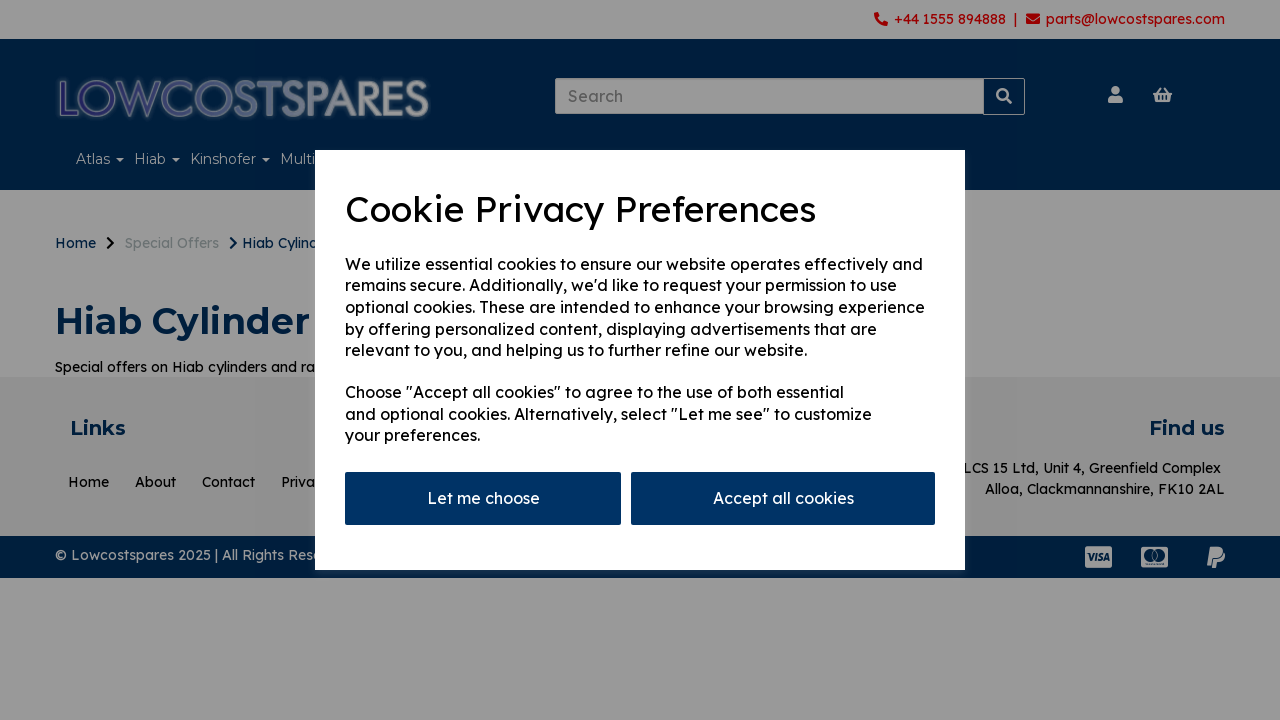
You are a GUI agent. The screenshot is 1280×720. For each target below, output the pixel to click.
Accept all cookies (783, 498)
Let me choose (483, 498)
